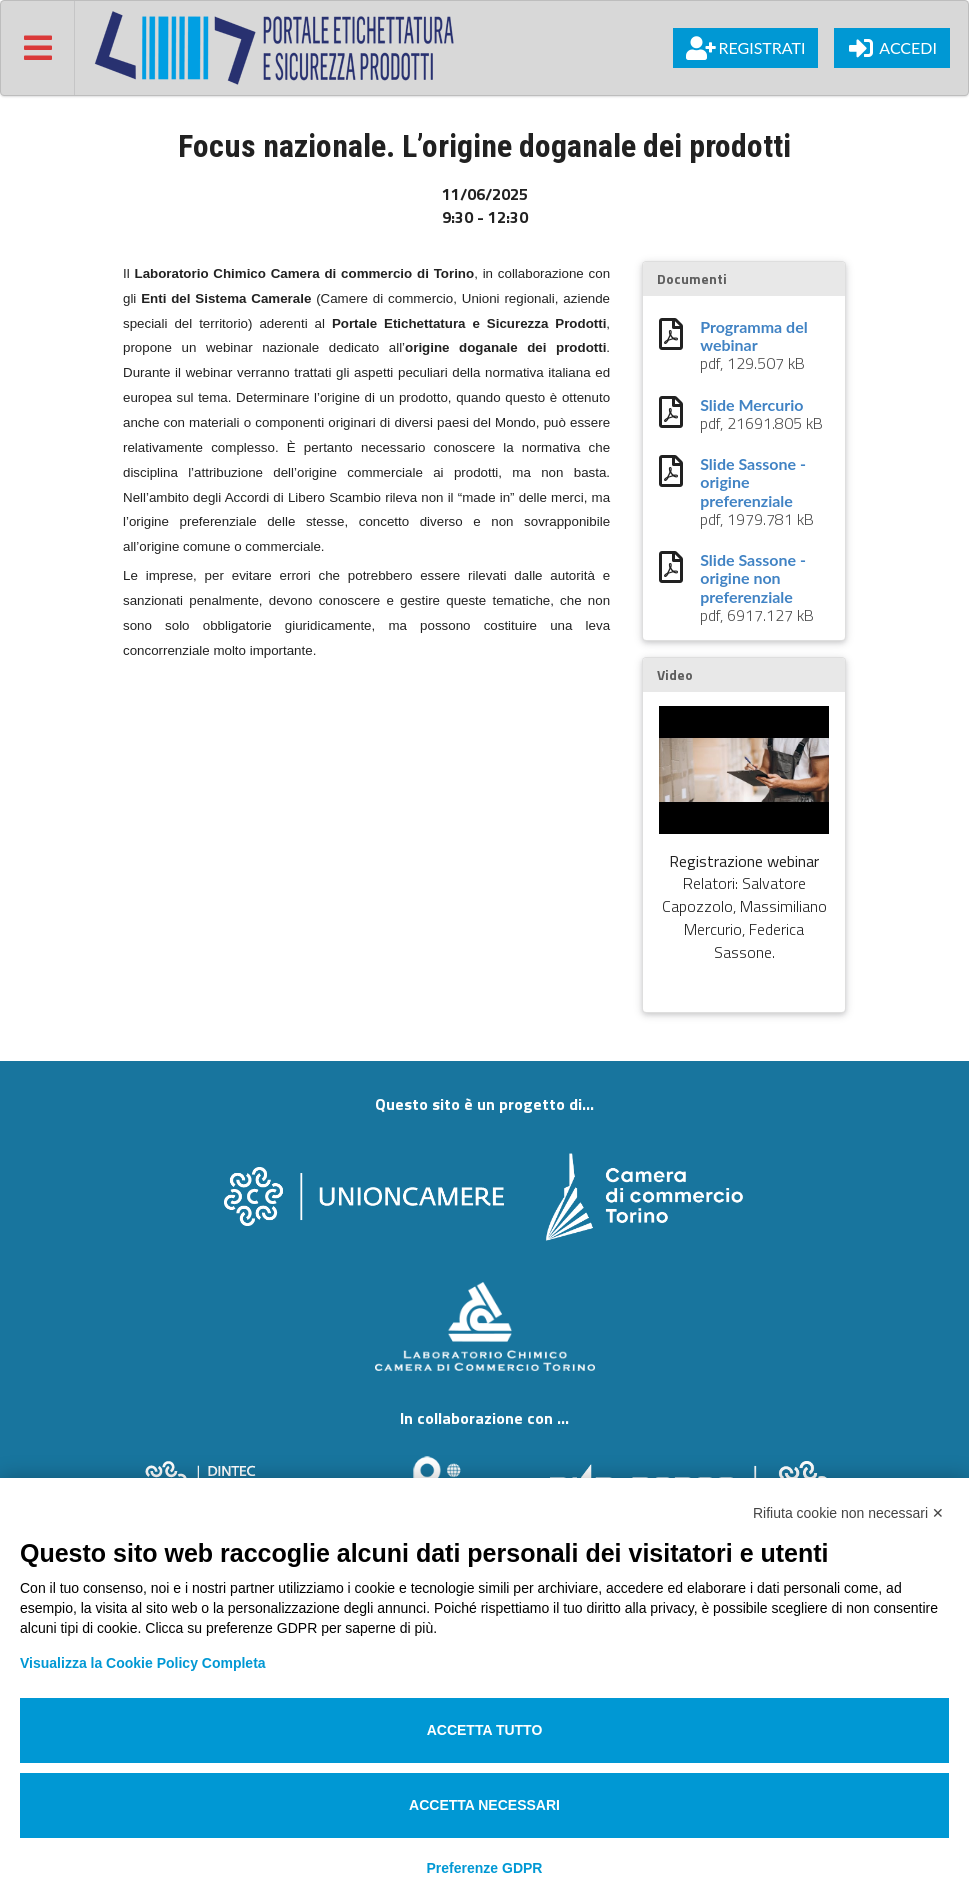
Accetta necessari (484, 1805)
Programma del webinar (753, 336)
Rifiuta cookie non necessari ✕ (848, 1513)
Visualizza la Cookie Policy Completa (143, 1663)
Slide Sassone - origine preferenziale (753, 482)
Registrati (745, 48)
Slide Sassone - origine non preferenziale (753, 578)
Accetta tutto (485, 1730)
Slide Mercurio (751, 405)
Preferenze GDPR (485, 1868)
